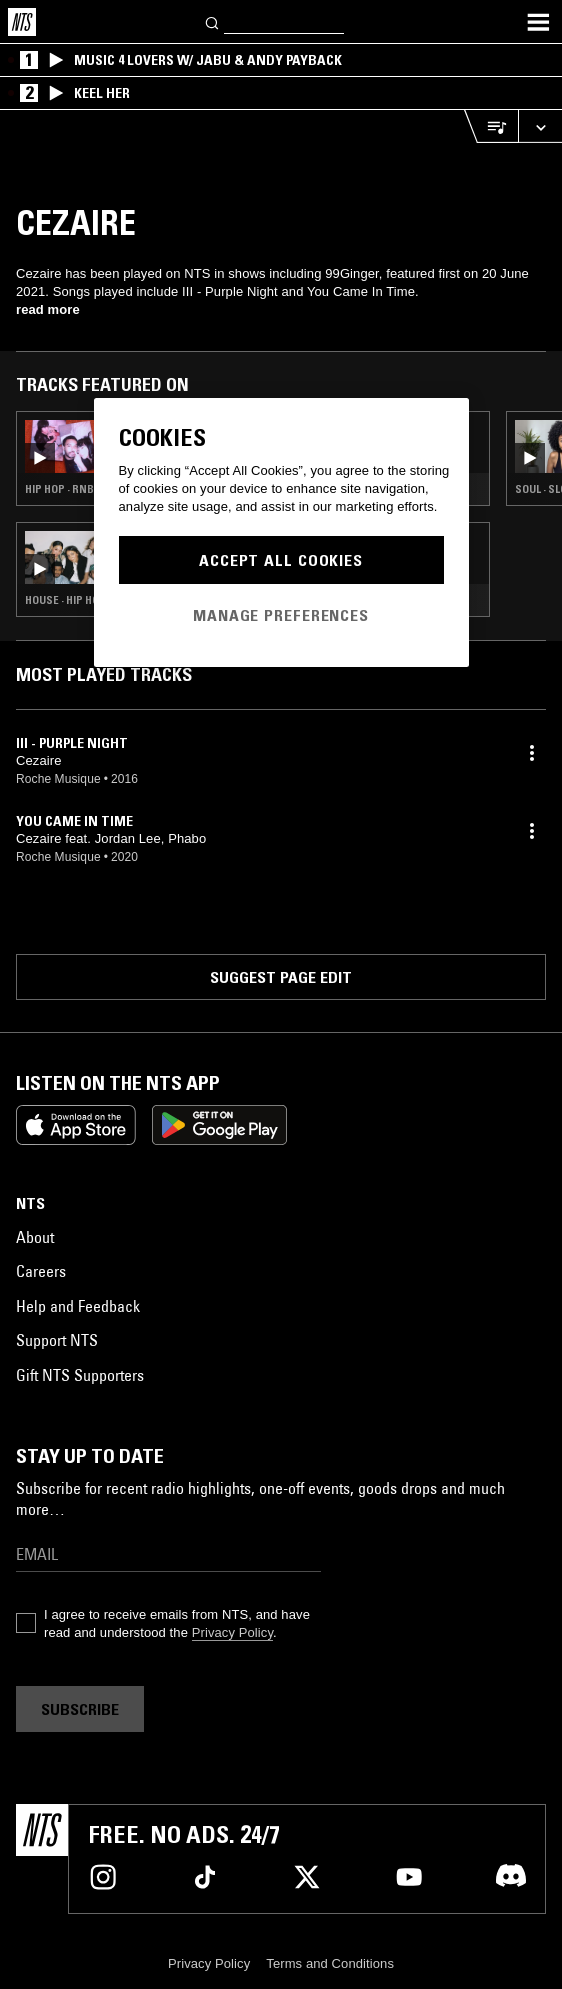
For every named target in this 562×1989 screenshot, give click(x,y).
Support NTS (57, 1340)
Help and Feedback (78, 1306)
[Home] (22, 22)
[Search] (213, 21)
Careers (41, 1271)
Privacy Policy (232, 1632)
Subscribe (80, 1709)
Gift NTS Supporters (80, 1375)
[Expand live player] (540, 126)
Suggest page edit (281, 977)
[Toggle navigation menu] (538, 22)
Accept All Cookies (281, 560)
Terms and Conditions (330, 1963)
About (35, 1237)
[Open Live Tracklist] (491, 126)
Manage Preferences (281, 615)
